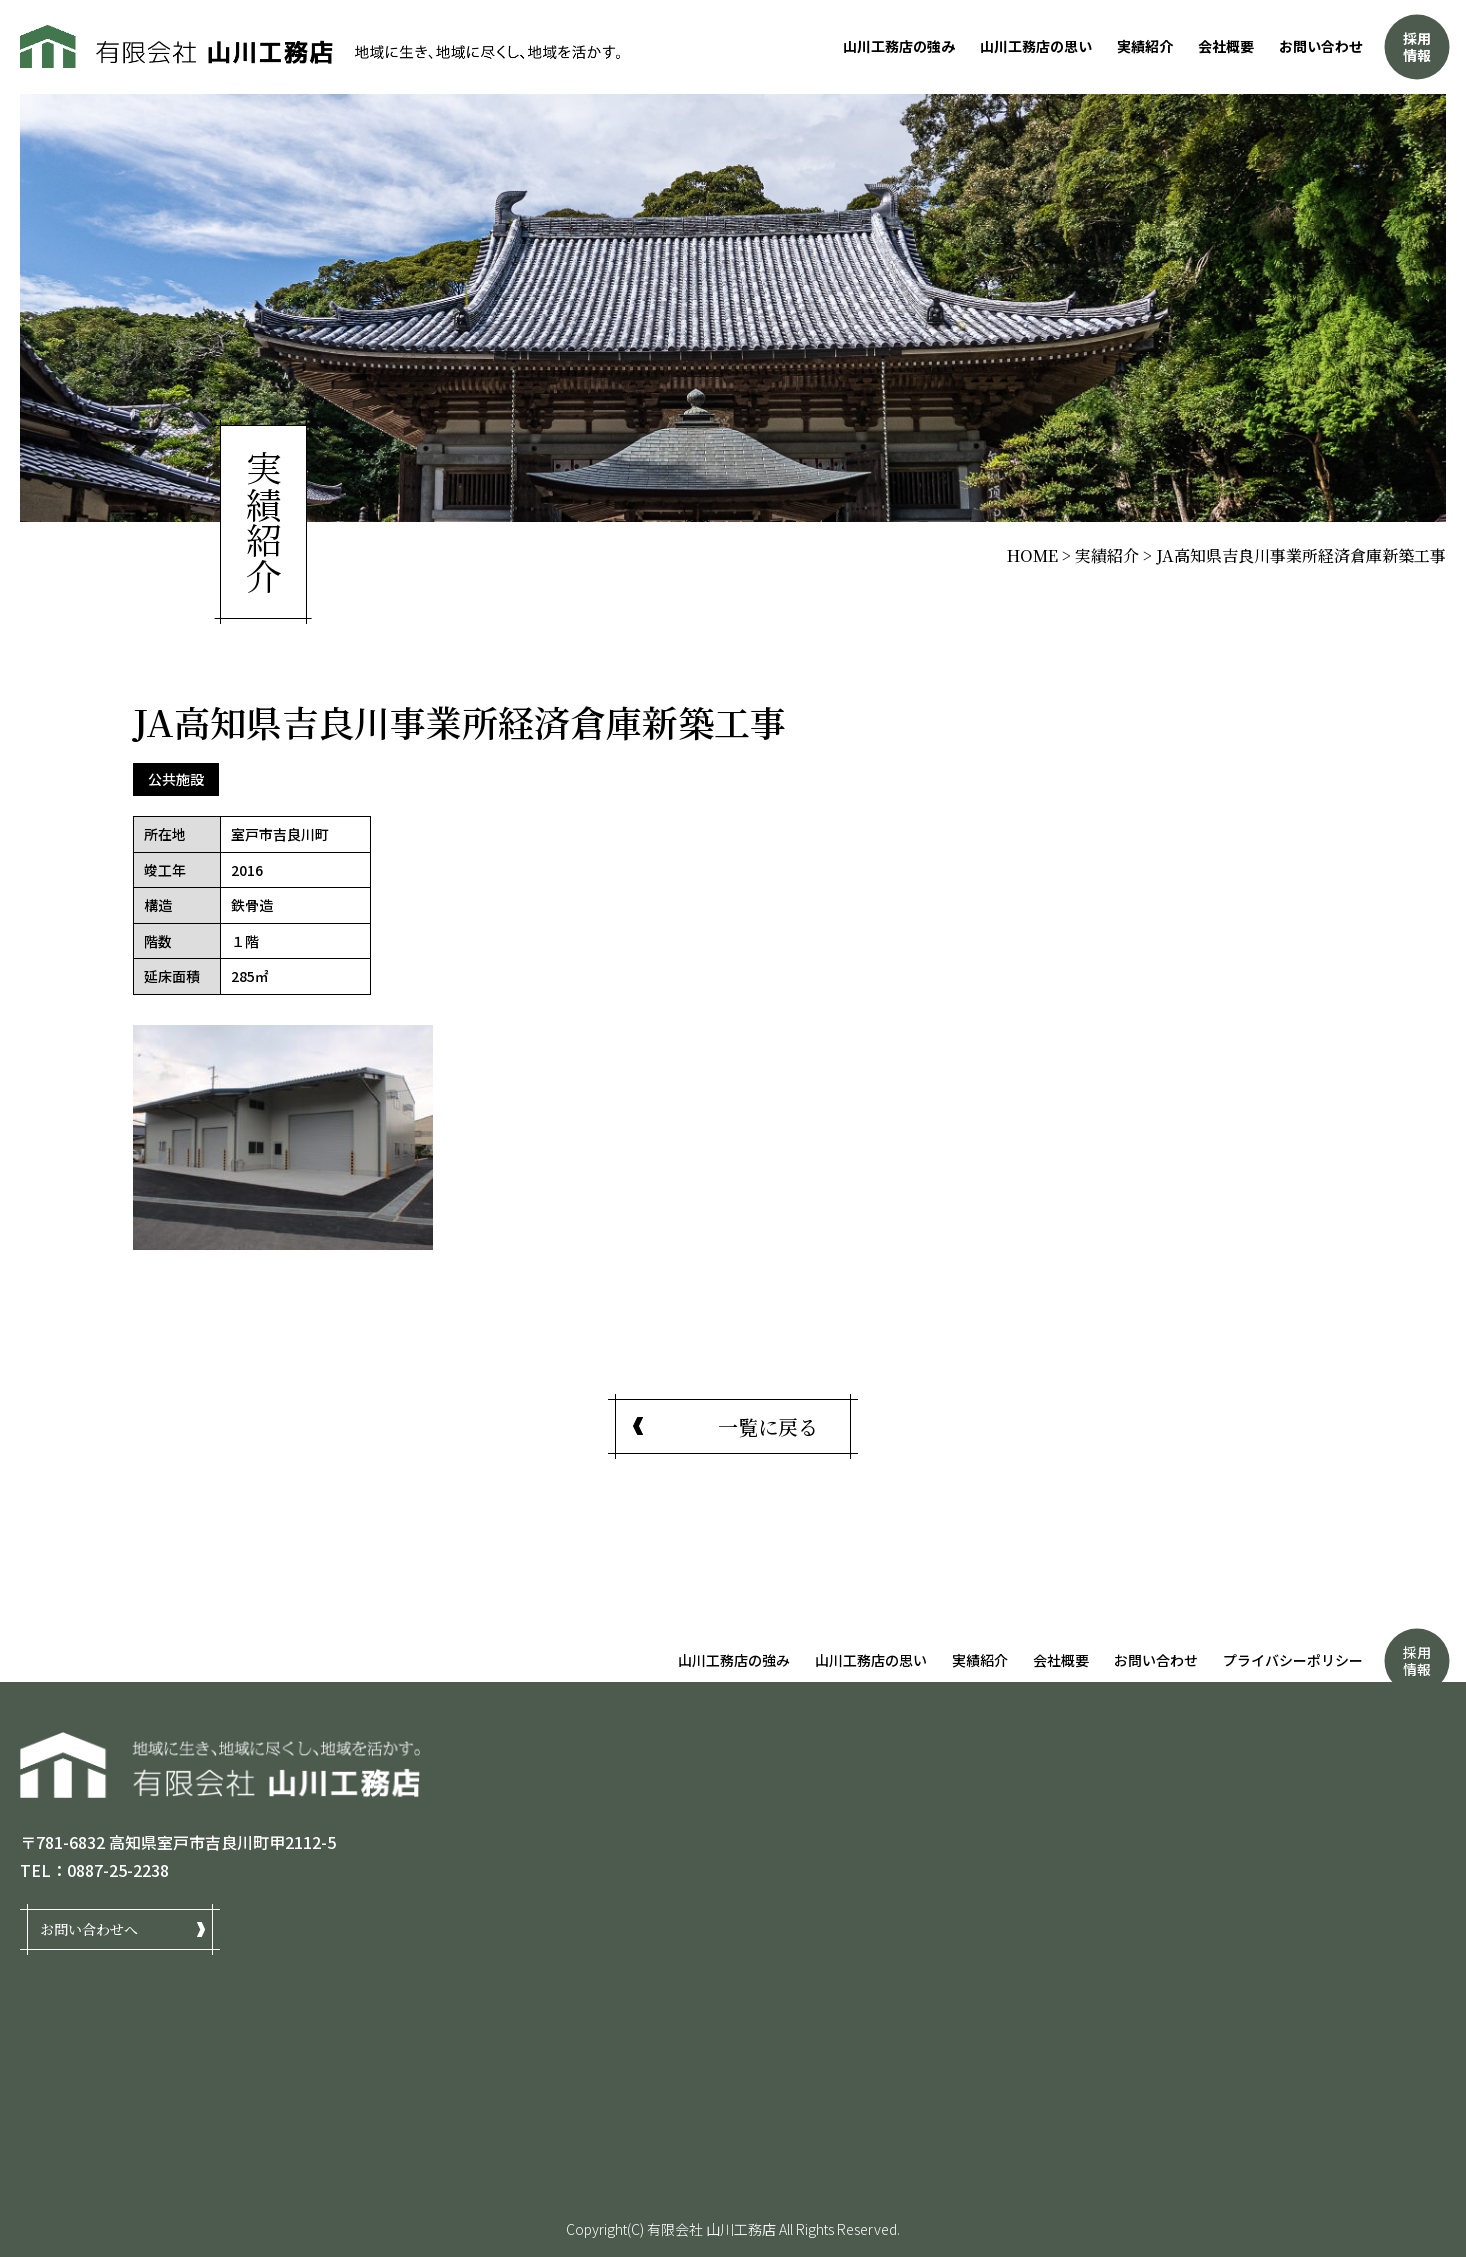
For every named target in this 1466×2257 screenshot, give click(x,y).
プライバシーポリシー (1293, 1660)
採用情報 (1417, 46)
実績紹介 (1145, 46)
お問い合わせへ (89, 1929)
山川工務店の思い (1036, 46)
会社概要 (1226, 46)
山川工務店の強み (899, 46)
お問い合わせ (1321, 46)
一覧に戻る (768, 1426)
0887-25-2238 (118, 1870)
